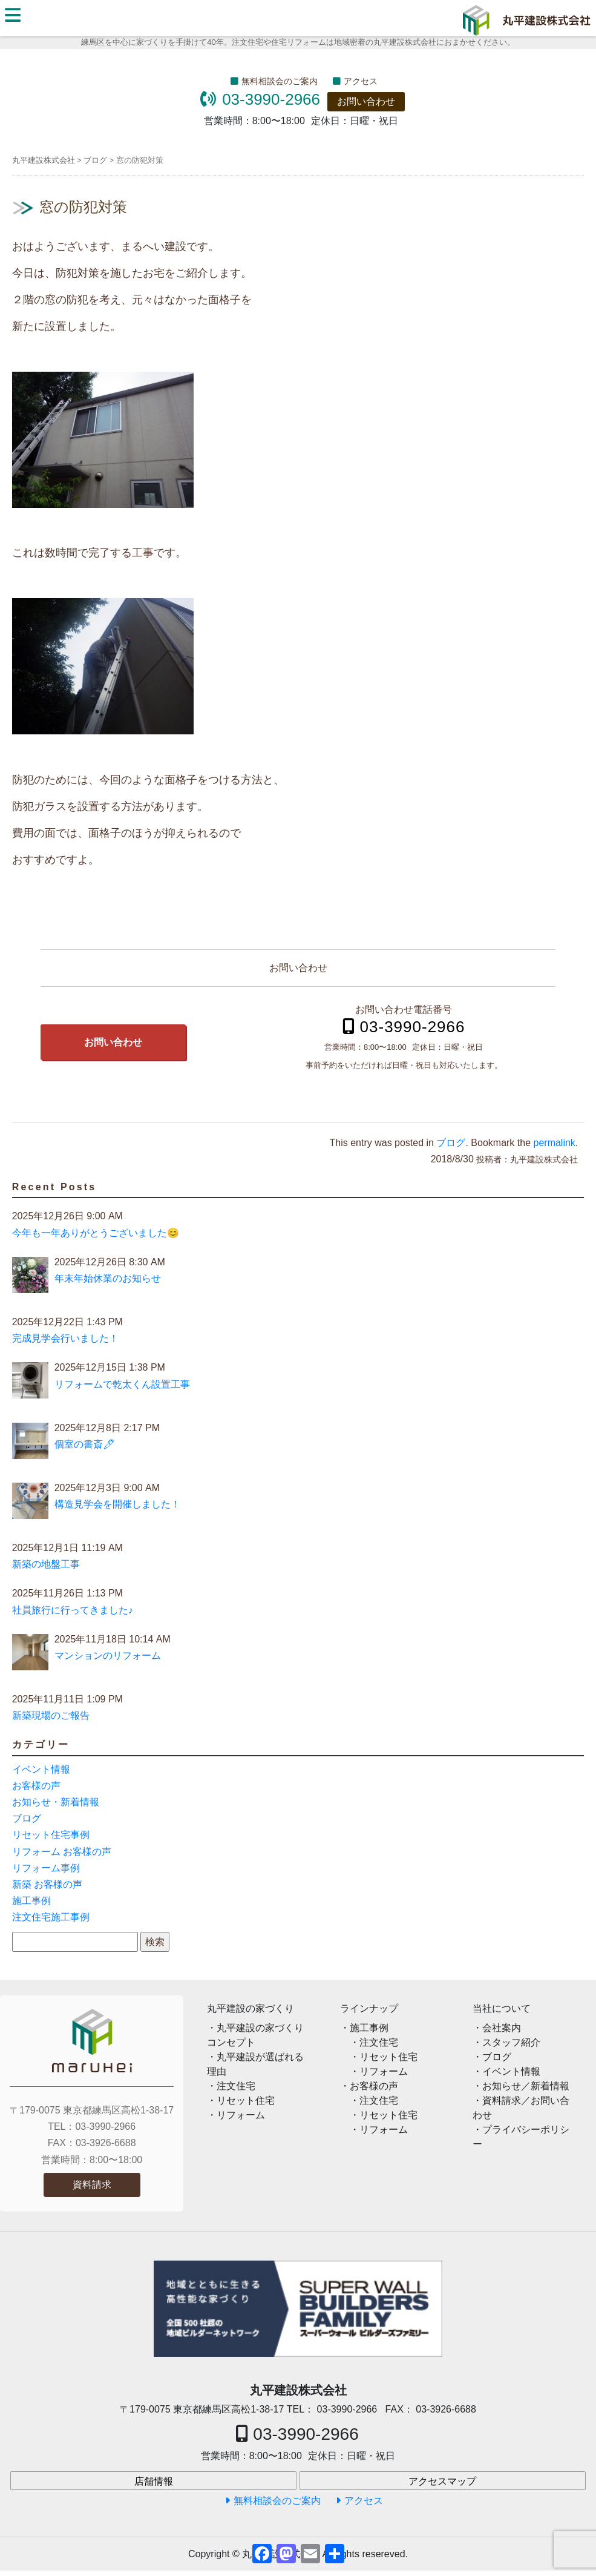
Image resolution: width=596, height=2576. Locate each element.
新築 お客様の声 (47, 1884)
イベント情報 (41, 1769)
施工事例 (31, 1901)
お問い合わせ (366, 101)
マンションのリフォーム (107, 1655)
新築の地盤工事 (46, 1564)
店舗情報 (153, 2481)
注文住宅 (236, 2086)
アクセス (361, 81)
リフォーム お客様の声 (61, 1851)
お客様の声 (36, 1785)
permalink (554, 1143)
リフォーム (241, 2115)
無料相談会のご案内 (279, 81)
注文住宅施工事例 (51, 1917)
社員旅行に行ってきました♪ (72, 1610)
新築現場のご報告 (51, 1715)
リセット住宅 (246, 2100)
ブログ (450, 1143)
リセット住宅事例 (51, 1835)
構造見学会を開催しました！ (117, 1504)
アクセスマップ (442, 2481)
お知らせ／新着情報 (525, 2086)
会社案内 (501, 2028)
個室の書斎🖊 (84, 1444)
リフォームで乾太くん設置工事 (122, 1384)
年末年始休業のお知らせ (107, 1278)
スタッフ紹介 (511, 2042)
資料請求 (92, 2184)
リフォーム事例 (46, 1868)
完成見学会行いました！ (65, 1338)
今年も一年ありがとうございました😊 (95, 1233)
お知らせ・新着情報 (55, 1802)
